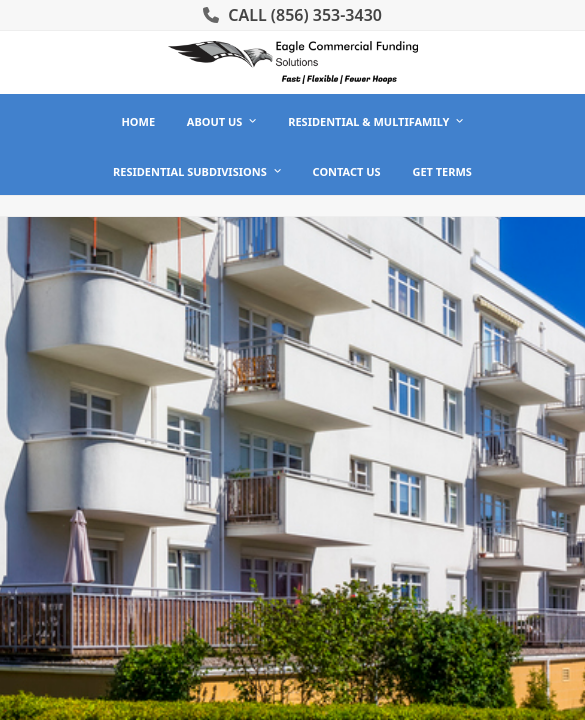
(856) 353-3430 (326, 15)
